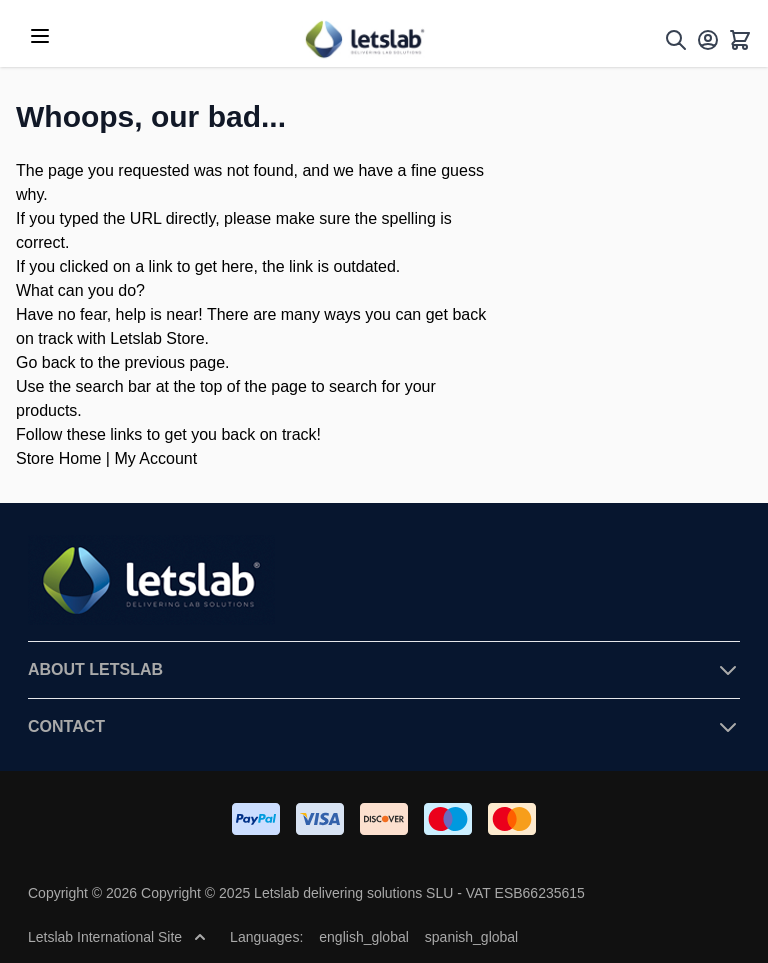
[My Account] (708, 40)
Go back (46, 362)
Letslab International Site (117, 937)
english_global (364, 937)
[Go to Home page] (364, 39)
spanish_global (471, 937)
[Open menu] (40, 36)
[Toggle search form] (676, 40)
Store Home (58, 458)
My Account (155, 458)
